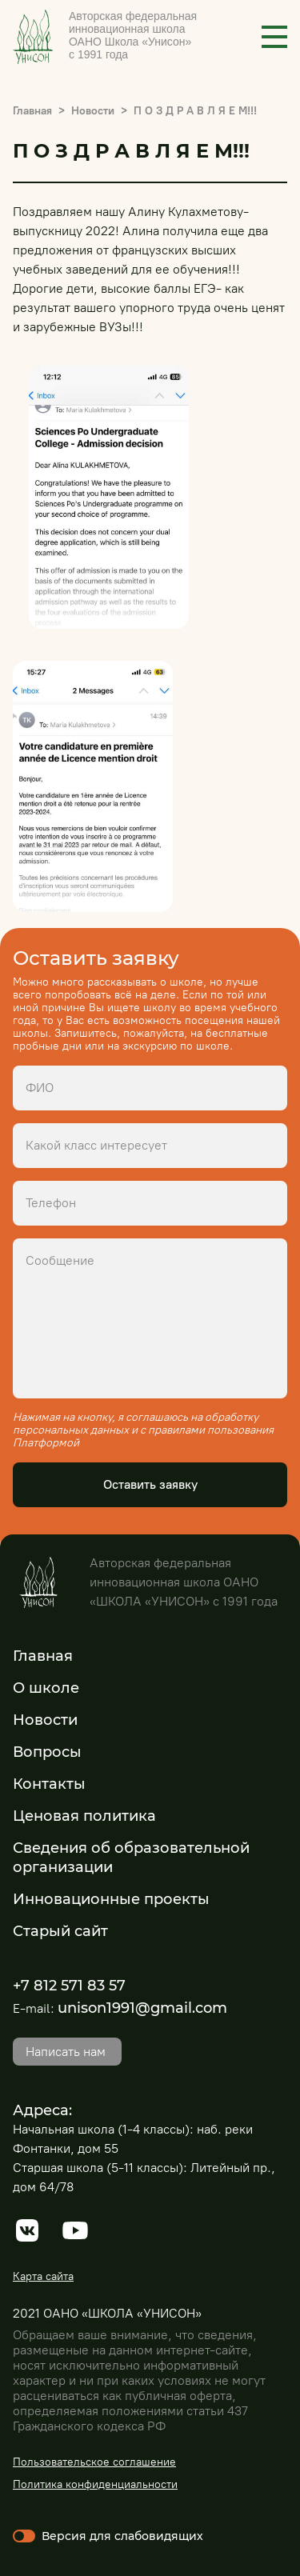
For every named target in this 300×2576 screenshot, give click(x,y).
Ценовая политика (84, 1816)
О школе (46, 1688)
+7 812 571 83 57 (69, 1985)
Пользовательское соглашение (94, 2462)
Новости (92, 111)
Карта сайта (43, 2276)
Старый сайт (60, 1931)
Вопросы (47, 1752)
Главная (32, 111)
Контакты (49, 1784)
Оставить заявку (150, 1484)
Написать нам (66, 2051)
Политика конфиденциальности (95, 2484)
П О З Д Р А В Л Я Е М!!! (195, 111)
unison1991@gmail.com (142, 2008)
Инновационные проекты (111, 1899)
